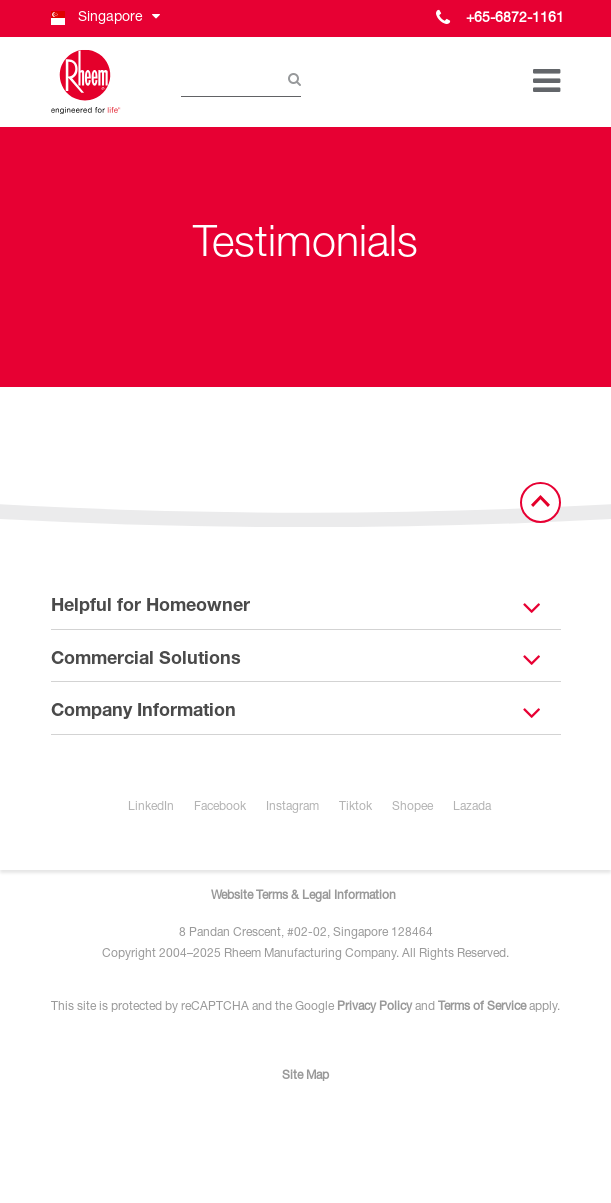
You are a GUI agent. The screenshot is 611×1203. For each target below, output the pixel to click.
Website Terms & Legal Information (303, 896)
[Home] (86, 82)
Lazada (472, 807)
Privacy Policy (374, 1007)
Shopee (412, 807)
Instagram (292, 807)
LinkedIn (151, 807)
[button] (104, 18)
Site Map (305, 1076)
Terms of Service (482, 1007)
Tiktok (355, 807)
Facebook (220, 807)
